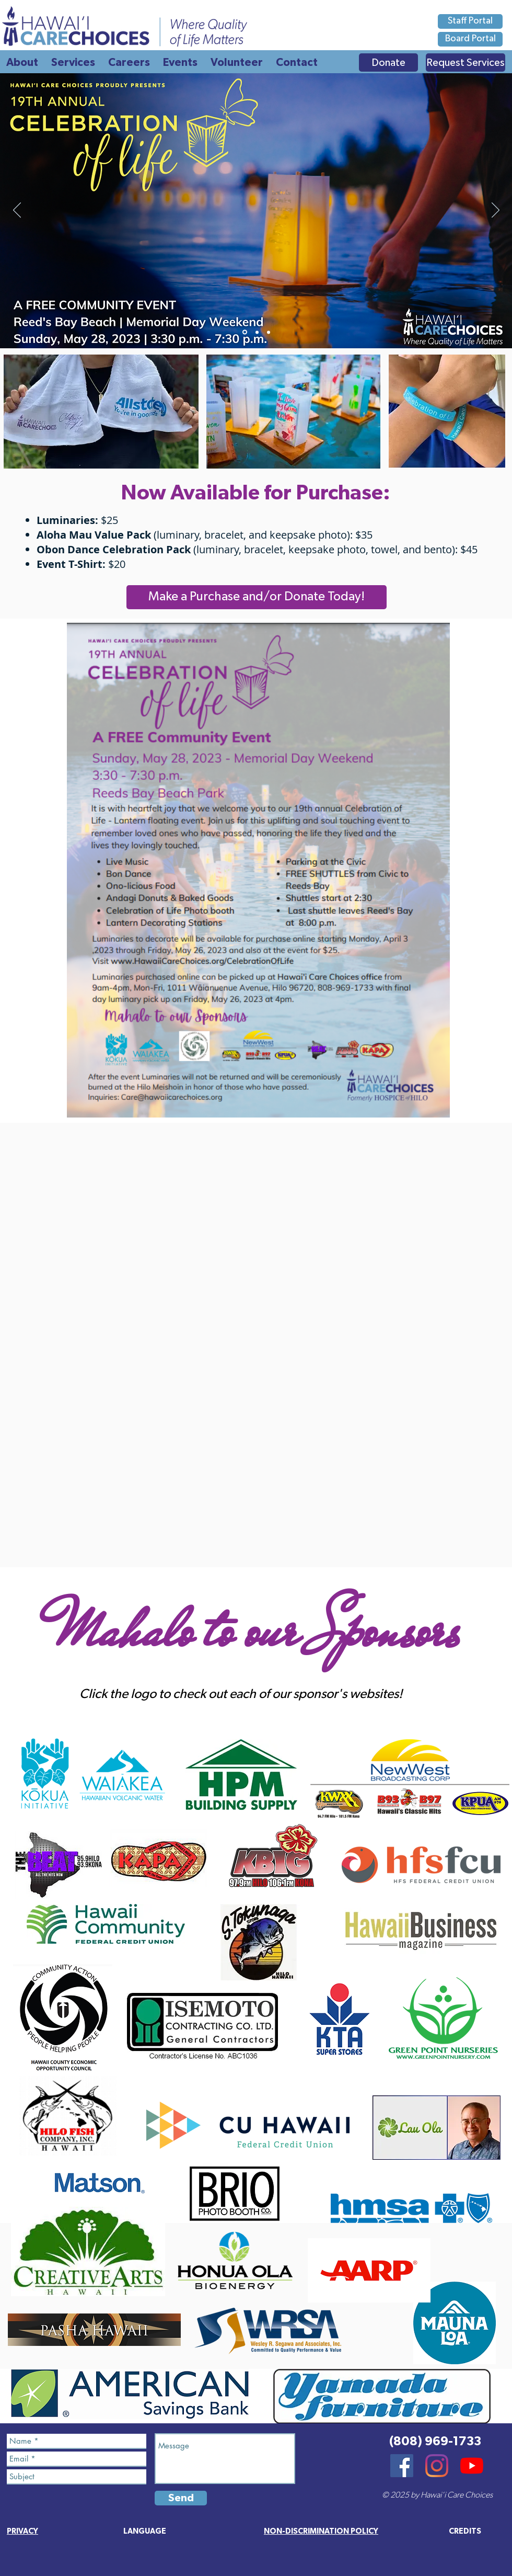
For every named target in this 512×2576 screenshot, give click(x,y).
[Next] (495, 210)
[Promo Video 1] (268, 332)
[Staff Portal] (470, 21)
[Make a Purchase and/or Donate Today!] (256, 597)
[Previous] (17, 210)
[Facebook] (401, 2465)
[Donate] (388, 62)
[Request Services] (465, 62)
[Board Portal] (470, 39)
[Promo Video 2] (257, 332)
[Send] (181, 2498)
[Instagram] (436, 2465)
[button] (465, 2531)
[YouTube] (471, 2465)
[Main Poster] (244, 332)
